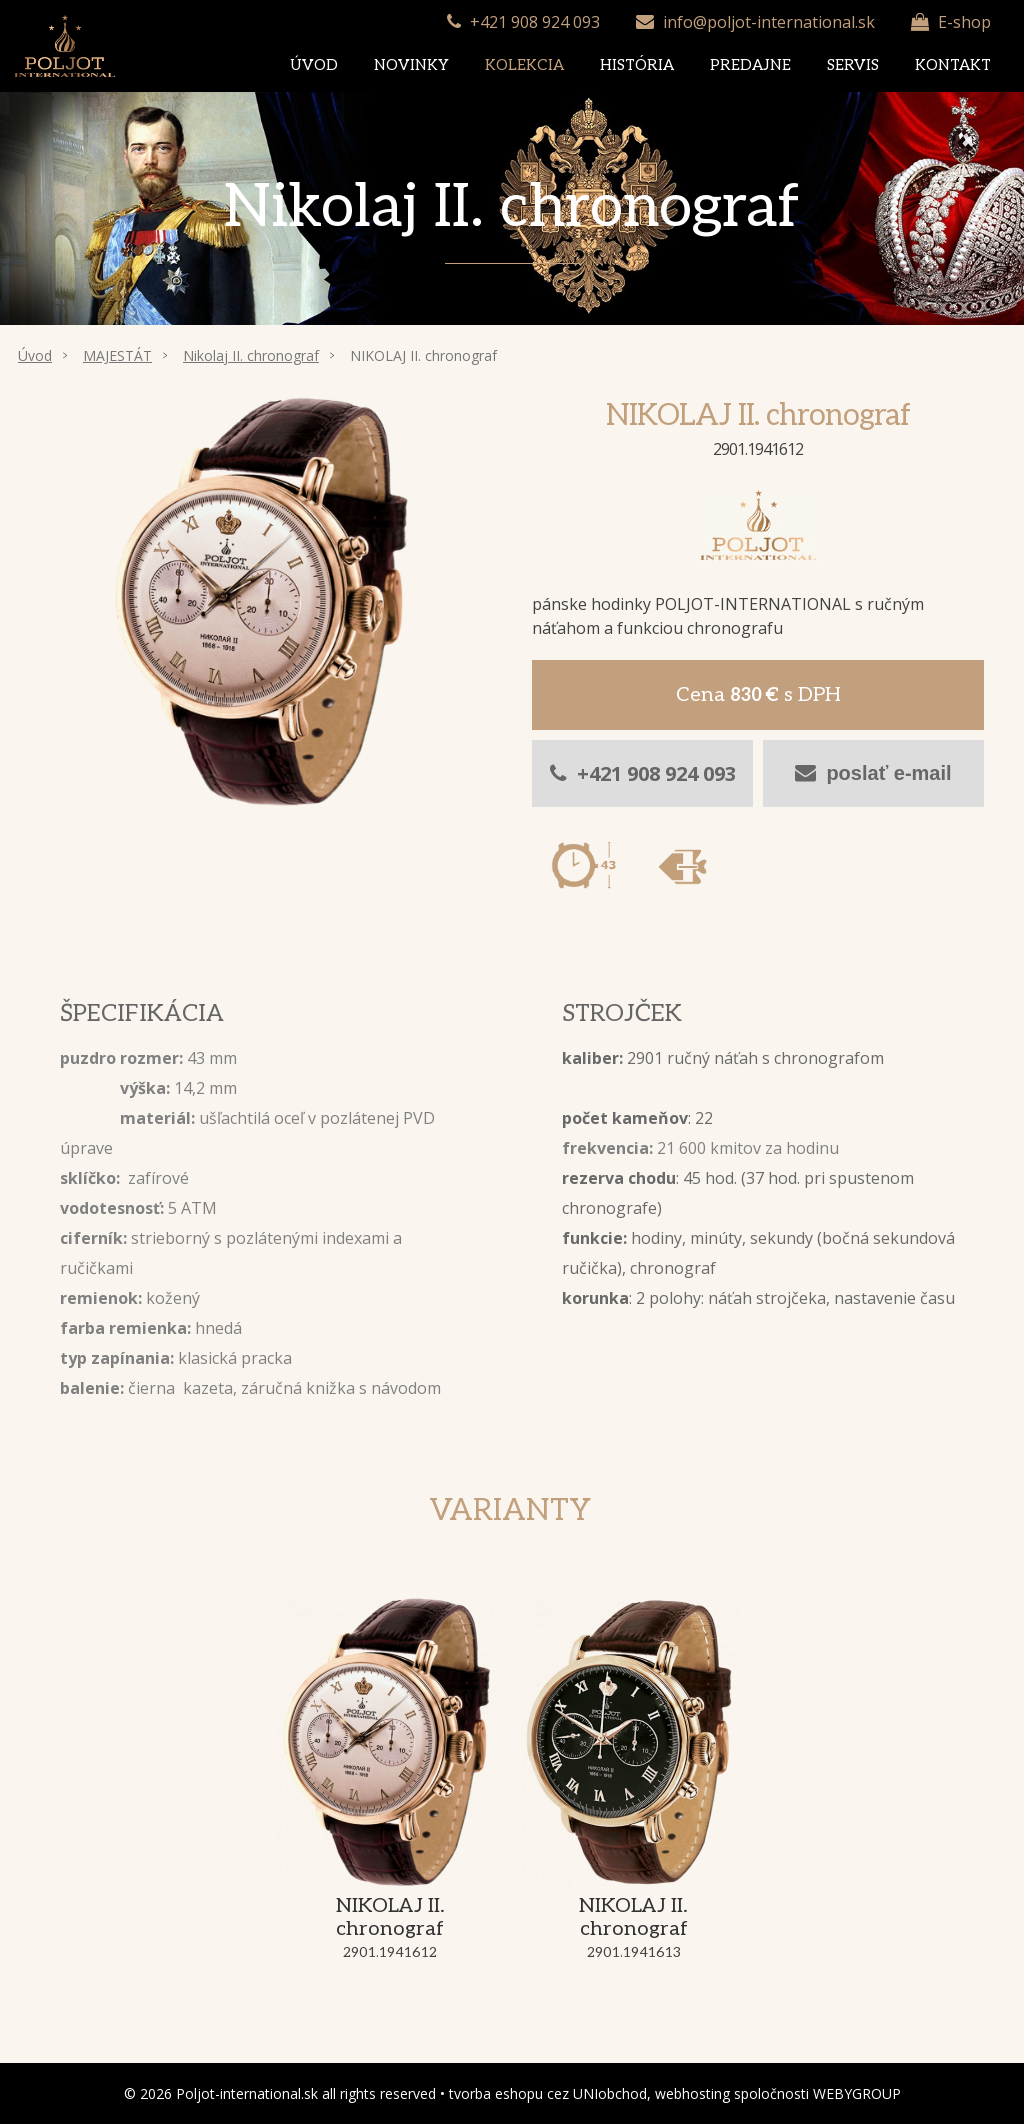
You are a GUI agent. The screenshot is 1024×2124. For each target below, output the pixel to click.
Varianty (510, 1511)
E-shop (964, 22)
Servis (853, 65)
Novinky (411, 65)
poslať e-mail (873, 773)
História (637, 65)
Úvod (314, 65)
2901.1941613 (634, 1952)
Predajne (750, 65)
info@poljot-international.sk (769, 22)
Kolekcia (524, 65)
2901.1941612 (390, 1952)
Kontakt (953, 65)
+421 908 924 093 (535, 22)
